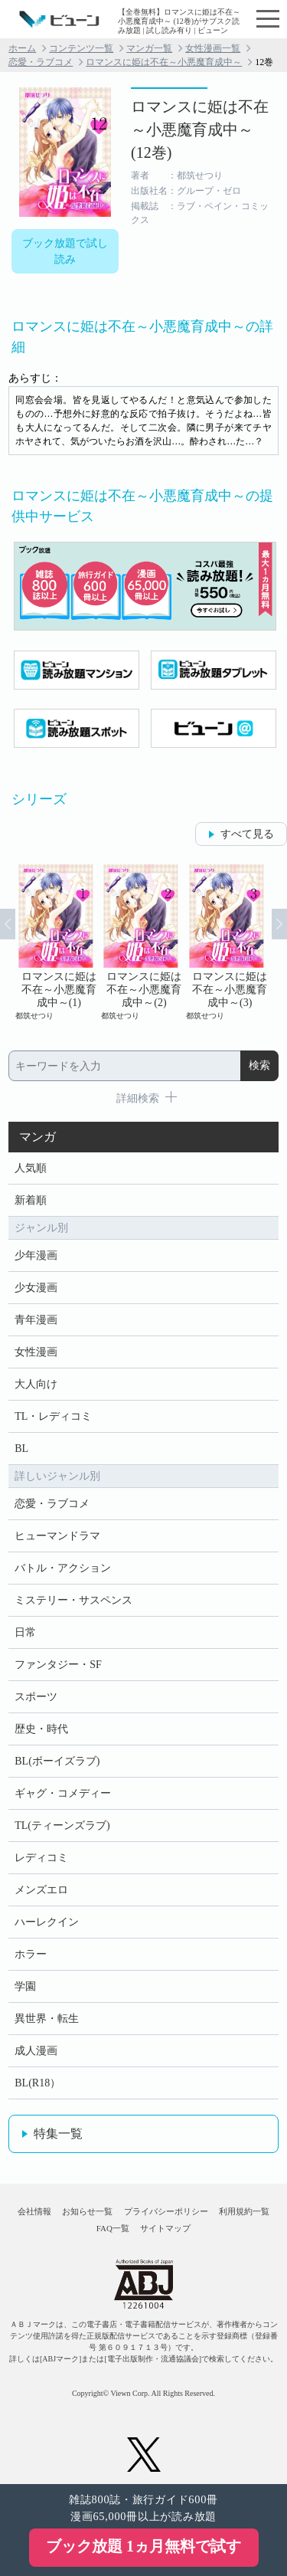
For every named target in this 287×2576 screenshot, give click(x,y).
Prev (7, 924)
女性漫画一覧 (212, 48)
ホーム (22, 48)
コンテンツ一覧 (81, 48)
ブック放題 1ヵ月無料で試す (143, 2546)
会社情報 (34, 2211)
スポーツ (36, 1697)
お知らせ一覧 (87, 2211)
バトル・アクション (63, 1568)
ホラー (31, 1954)
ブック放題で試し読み (65, 251)
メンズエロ (41, 1890)
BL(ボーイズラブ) (57, 1761)
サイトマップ (165, 2228)
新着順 (31, 1200)
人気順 (31, 1168)
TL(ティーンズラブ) (62, 1825)
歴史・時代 (41, 1729)
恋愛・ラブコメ (40, 62)
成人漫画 (36, 2051)
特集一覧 (58, 2133)
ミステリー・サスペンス (73, 1600)
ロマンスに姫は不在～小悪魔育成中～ (164, 62)
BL (21, 1448)
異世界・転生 (47, 2018)
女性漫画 (36, 1352)
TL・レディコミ (53, 1416)
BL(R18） (37, 2083)
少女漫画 (36, 1287)
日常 (25, 1632)
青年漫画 (36, 1320)
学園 (25, 1986)
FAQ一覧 (112, 2228)
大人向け (36, 1384)
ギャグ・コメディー (63, 1793)
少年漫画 (36, 1255)
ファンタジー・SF (58, 1664)
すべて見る (247, 834)
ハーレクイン (47, 1922)
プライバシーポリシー (166, 2211)
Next (279, 924)
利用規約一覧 (244, 2211)
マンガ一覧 (149, 48)
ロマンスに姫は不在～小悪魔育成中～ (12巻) (200, 129)
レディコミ (41, 1857)
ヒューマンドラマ (57, 1536)
